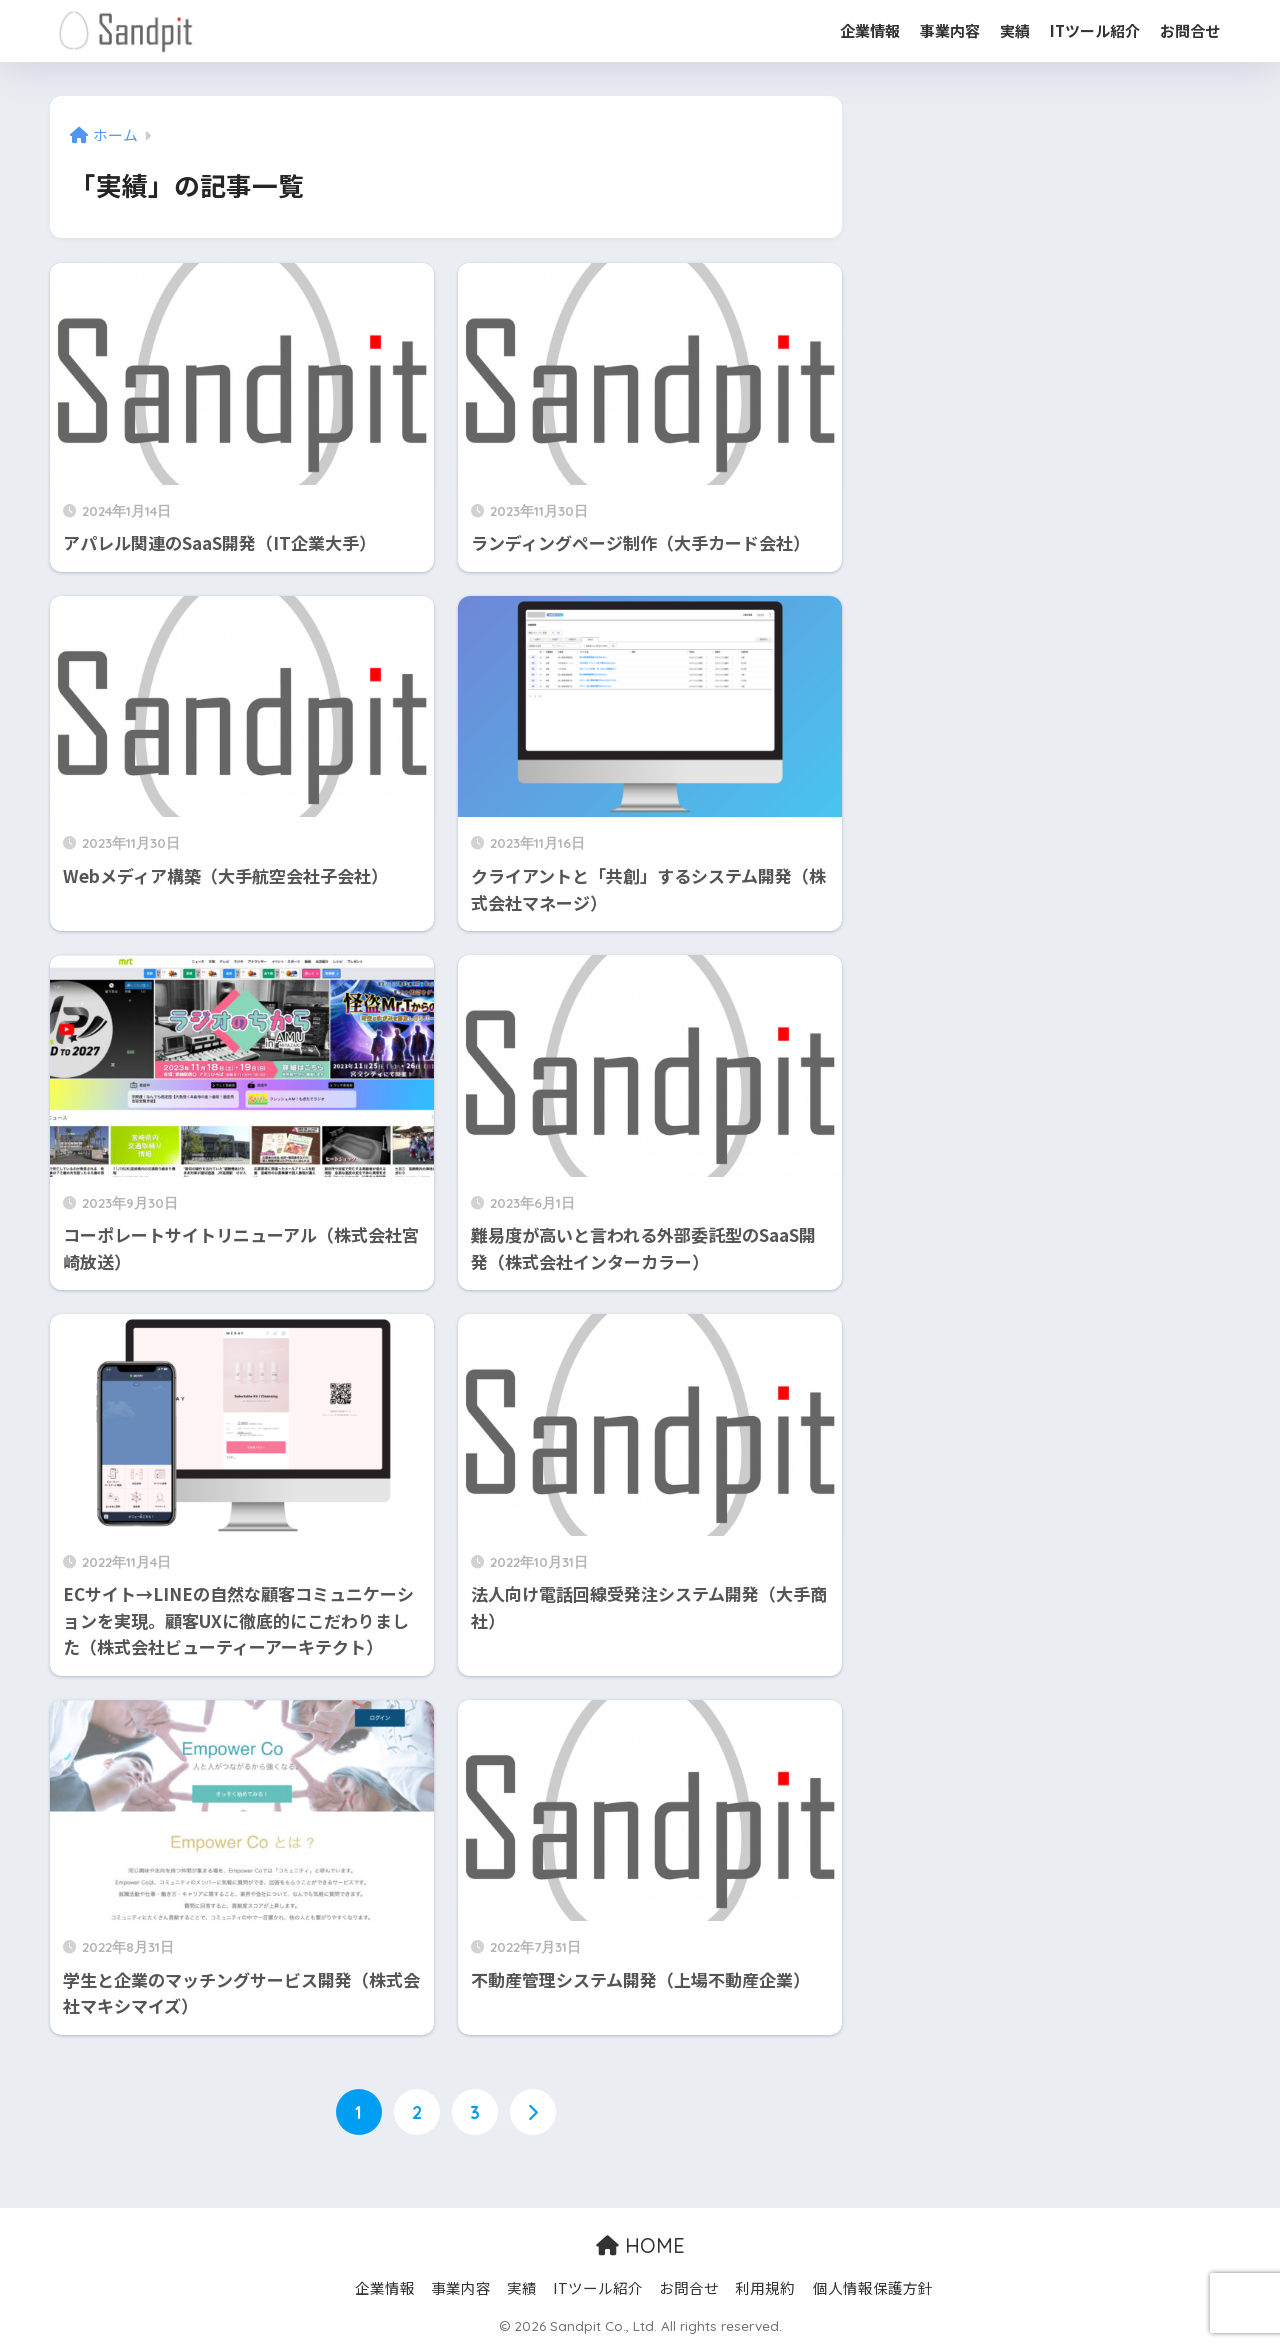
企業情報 (870, 30)
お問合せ (1190, 30)
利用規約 (765, 2287)
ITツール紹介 (1095, 30)
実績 (1015, 30)
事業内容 (950, 30)
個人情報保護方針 (873, 2287)
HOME (640, 2246)
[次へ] (533, 2113)
